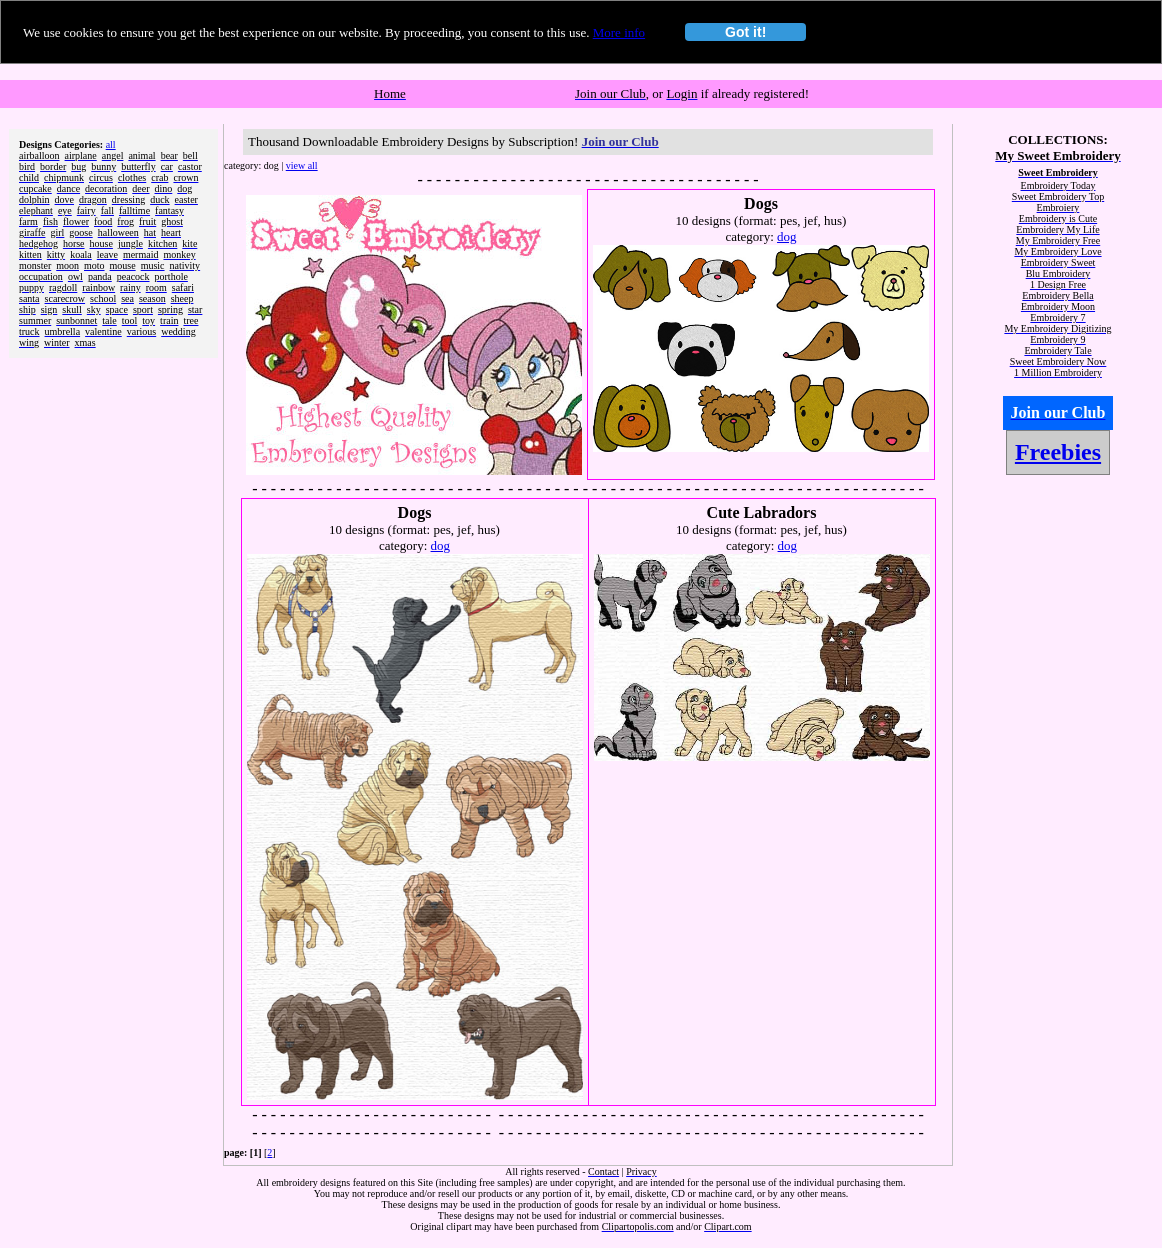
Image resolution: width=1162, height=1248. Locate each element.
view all (302, 165)
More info (619, 32)
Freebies (1058, 452)
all (111, 144)
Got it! (745, 32)
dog (787, 236)
